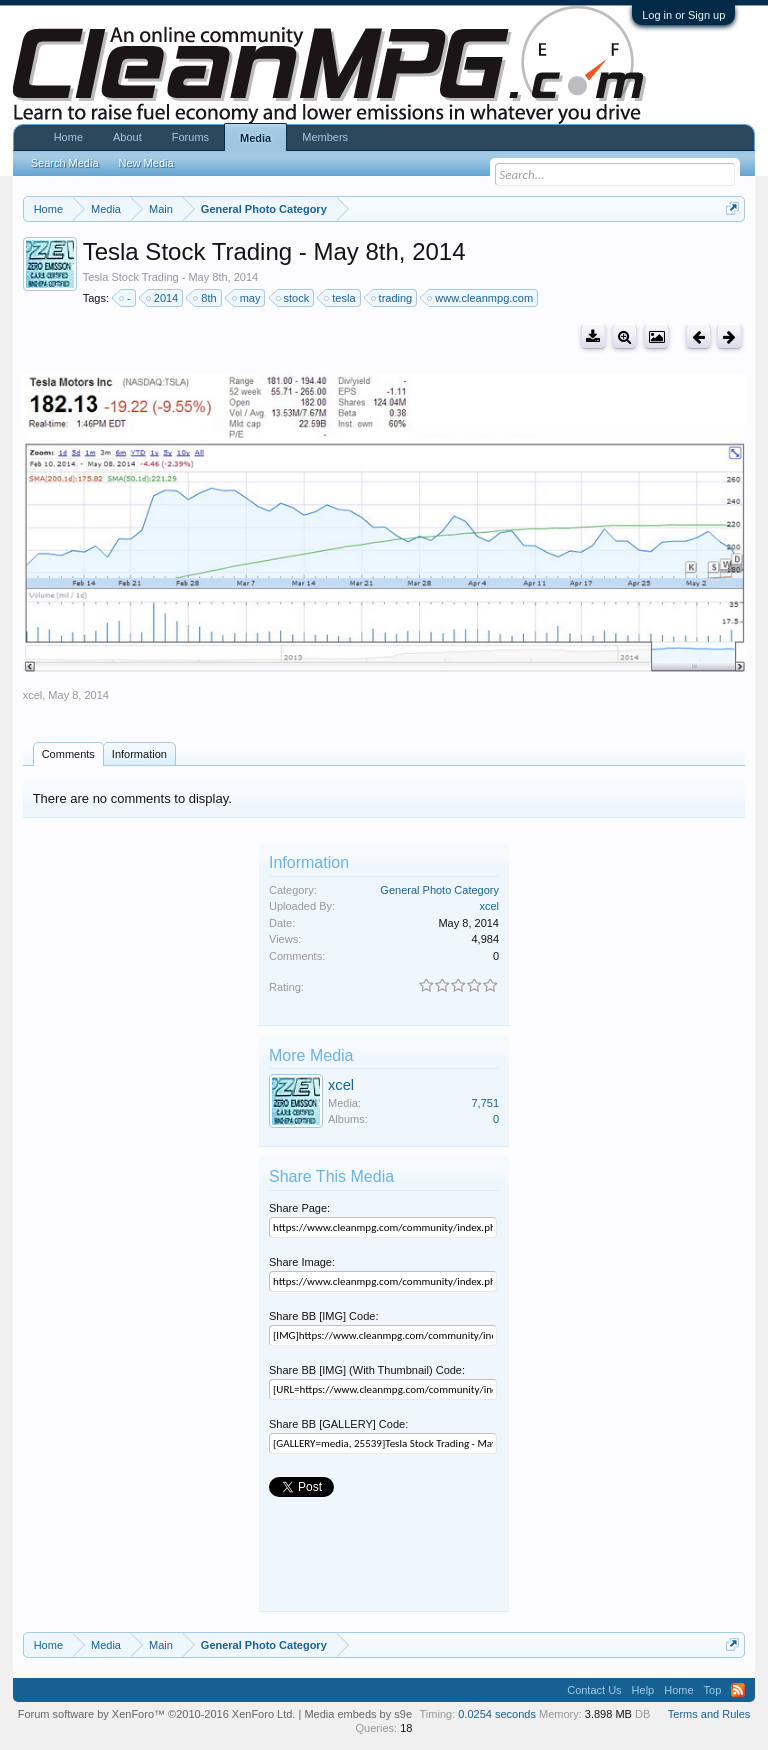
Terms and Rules (709, 1714)
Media (255, 138)
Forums (190, 137)
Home (68, 137)
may (247, 298)
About (127, 137)
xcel (33, 695)
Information (139, 754)
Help (643, 1690)
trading (393, 298)
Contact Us (594, 1690)
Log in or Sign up (683, 15)
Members (325, 137)
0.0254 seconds (497, 1714)
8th (205, 298)
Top (713, 1690)
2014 (163, 298)
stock (294, 298)
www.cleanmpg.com (481, 298)
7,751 (485, 1103)
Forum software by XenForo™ (157, 1714)
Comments (68, 754)
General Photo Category (439, 890)
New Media (146, 163)
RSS (738, 1690)
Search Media (65, 163)
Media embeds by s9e (358, 1714)
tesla (340, 298)
